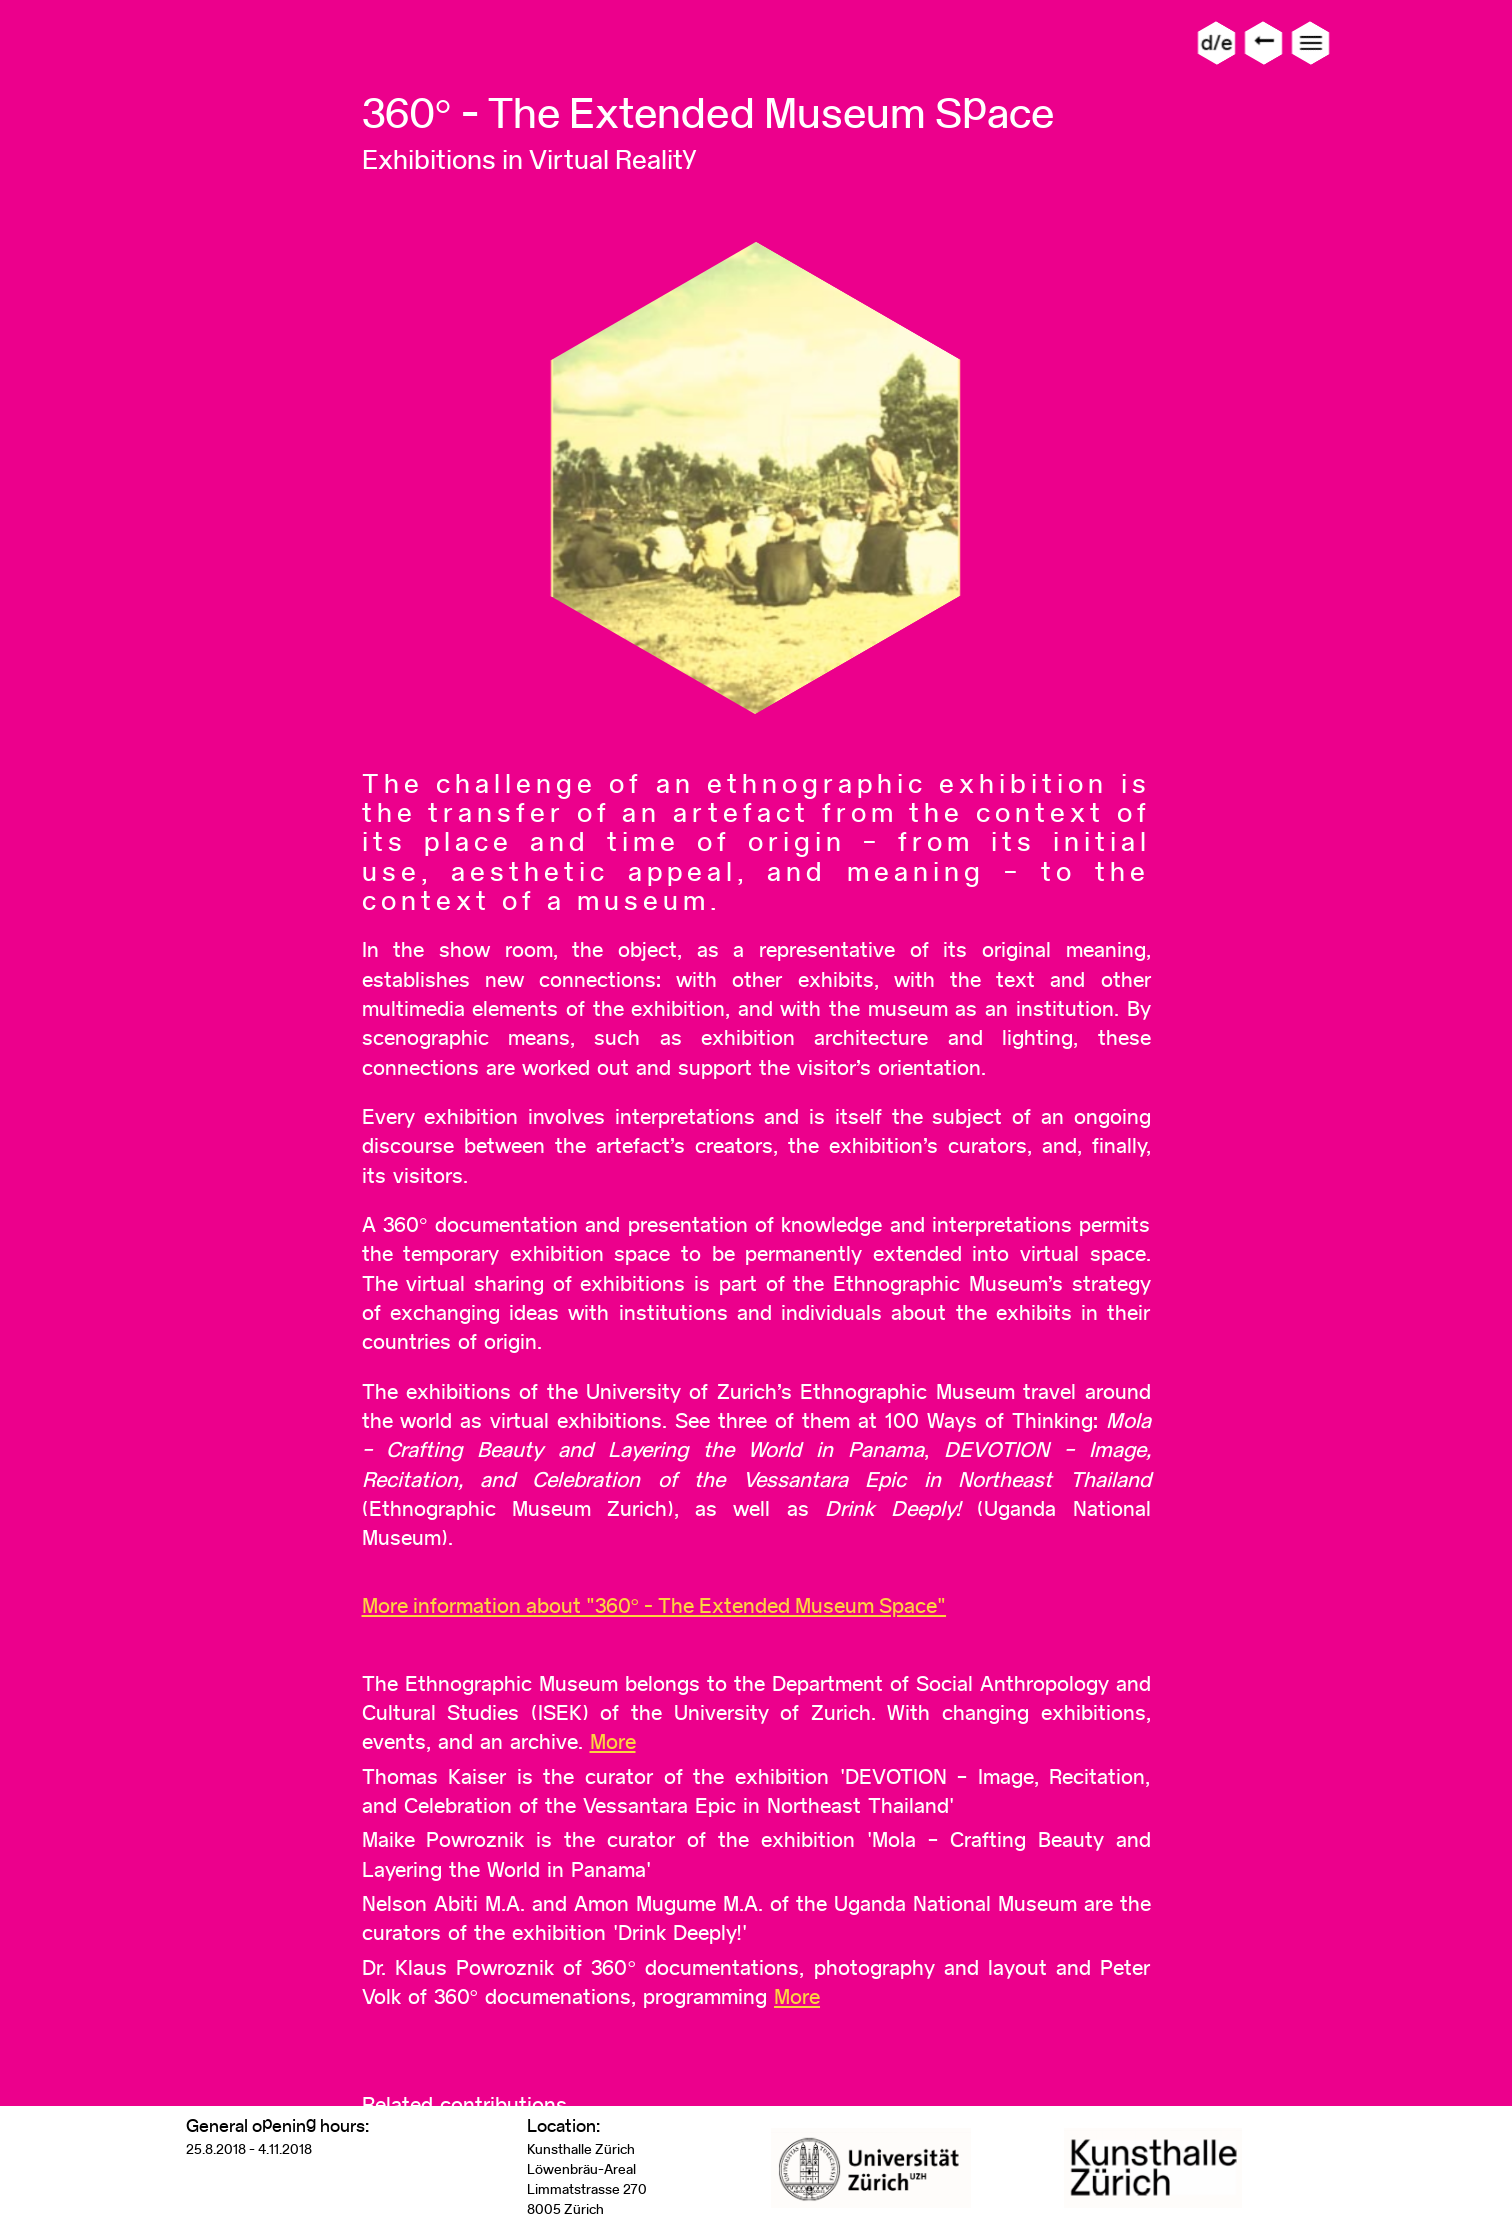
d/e (1216, 42)
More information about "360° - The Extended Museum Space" (654, 1605)
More (613, 1741)
